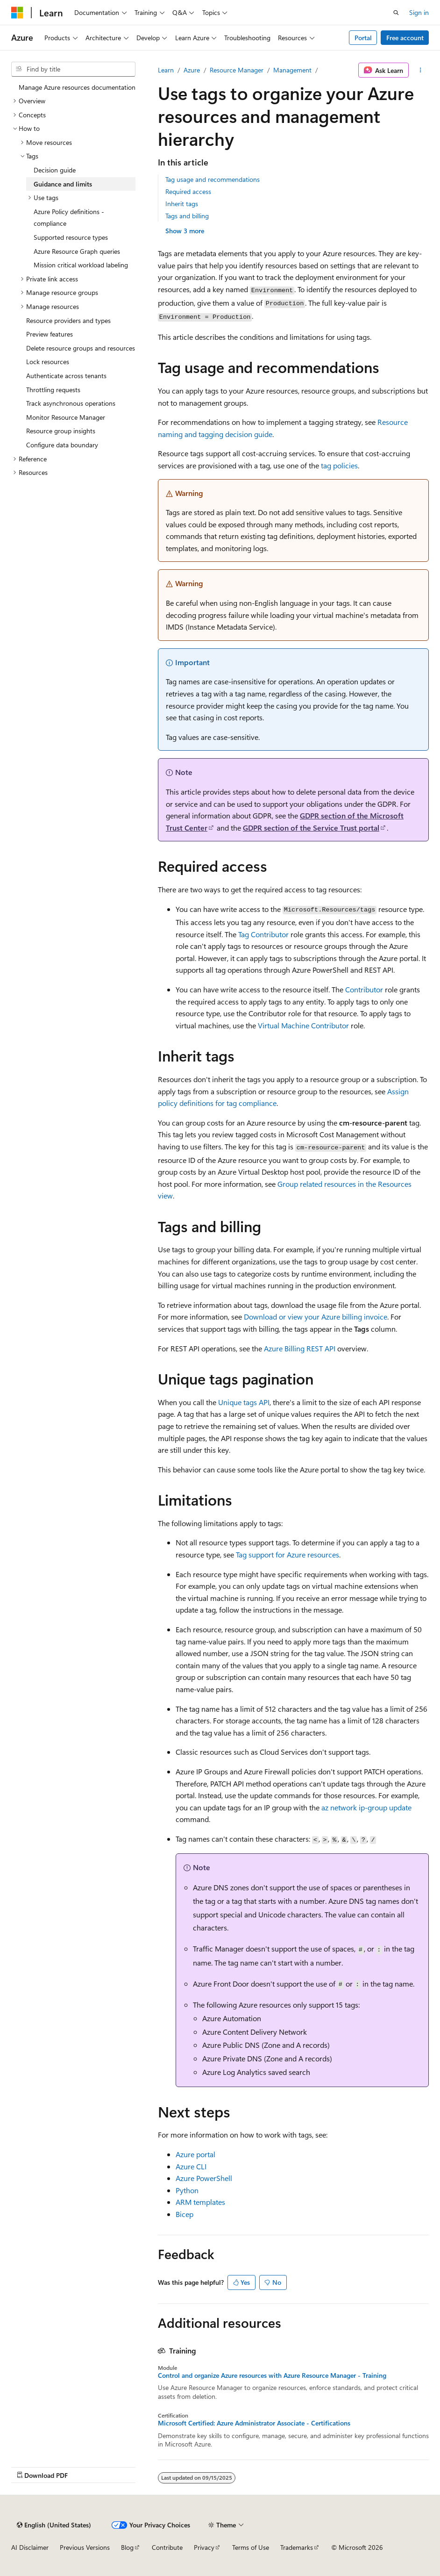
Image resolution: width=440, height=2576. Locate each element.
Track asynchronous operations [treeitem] (70, 403)
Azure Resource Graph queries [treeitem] (77, 251)
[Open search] (396, 12)
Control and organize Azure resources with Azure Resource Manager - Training (272, 2375)
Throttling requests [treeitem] (53, 389)
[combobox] (73, 69)
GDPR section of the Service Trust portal (311, 827)
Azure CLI (191, 2166)
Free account (405, 37)
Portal (363, 37)
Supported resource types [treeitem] (71, 237)
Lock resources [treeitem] (47, 361)
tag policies (339, 465)
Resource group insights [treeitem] (60, 430)
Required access (188, 191)
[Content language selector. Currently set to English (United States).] (54, 2525)
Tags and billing (187, 215)
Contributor (364, 989)
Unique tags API (244, 1402)
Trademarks (296, 2547)
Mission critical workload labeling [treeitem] (81, 264)
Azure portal (195, 2154)
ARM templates (200, 2202)
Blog (127, 2547)
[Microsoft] (17, 13)
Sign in (419, 12)
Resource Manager (236, 69)
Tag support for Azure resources (287, 1554)
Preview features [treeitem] (49, 334)
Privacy (204, 2547)
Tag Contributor (263, 934)
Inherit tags (181, 203)
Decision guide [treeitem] (55, 169)
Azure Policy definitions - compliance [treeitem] (69, 217)
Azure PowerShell (204, 2178)
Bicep (184, 2214)
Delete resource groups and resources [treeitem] (80, 348)
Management (292, 69)
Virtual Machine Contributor (303, 1025)
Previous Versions (85, 2547)
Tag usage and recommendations (212, 179)
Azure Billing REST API (299, 1348)
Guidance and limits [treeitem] (63, 183)
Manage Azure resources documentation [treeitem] (77, 87)
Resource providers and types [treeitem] (68, 320)
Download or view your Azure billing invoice (315, 1316)
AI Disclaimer (30, 2547)
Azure (192, 69)
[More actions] (420, 70)
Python (187, 2190)
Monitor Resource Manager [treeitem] (65, 417)
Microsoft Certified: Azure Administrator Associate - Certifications (254, 2423)
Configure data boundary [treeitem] (62, 444)
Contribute (167, 2547)
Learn (166, 69)
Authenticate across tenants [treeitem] (66, 375)
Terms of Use (250, 2547)
